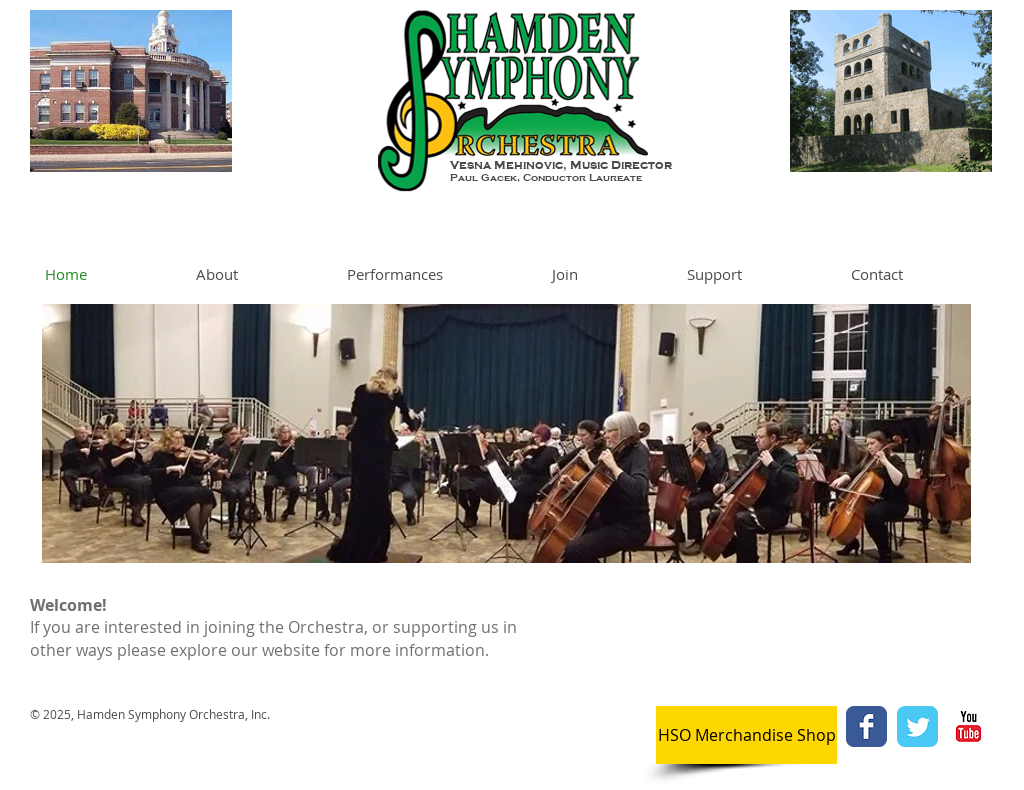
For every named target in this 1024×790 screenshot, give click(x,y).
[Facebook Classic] (866, 726)
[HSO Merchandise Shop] (746, 735)
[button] (256, 274)
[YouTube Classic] (968, 726)
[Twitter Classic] (917, 726)
